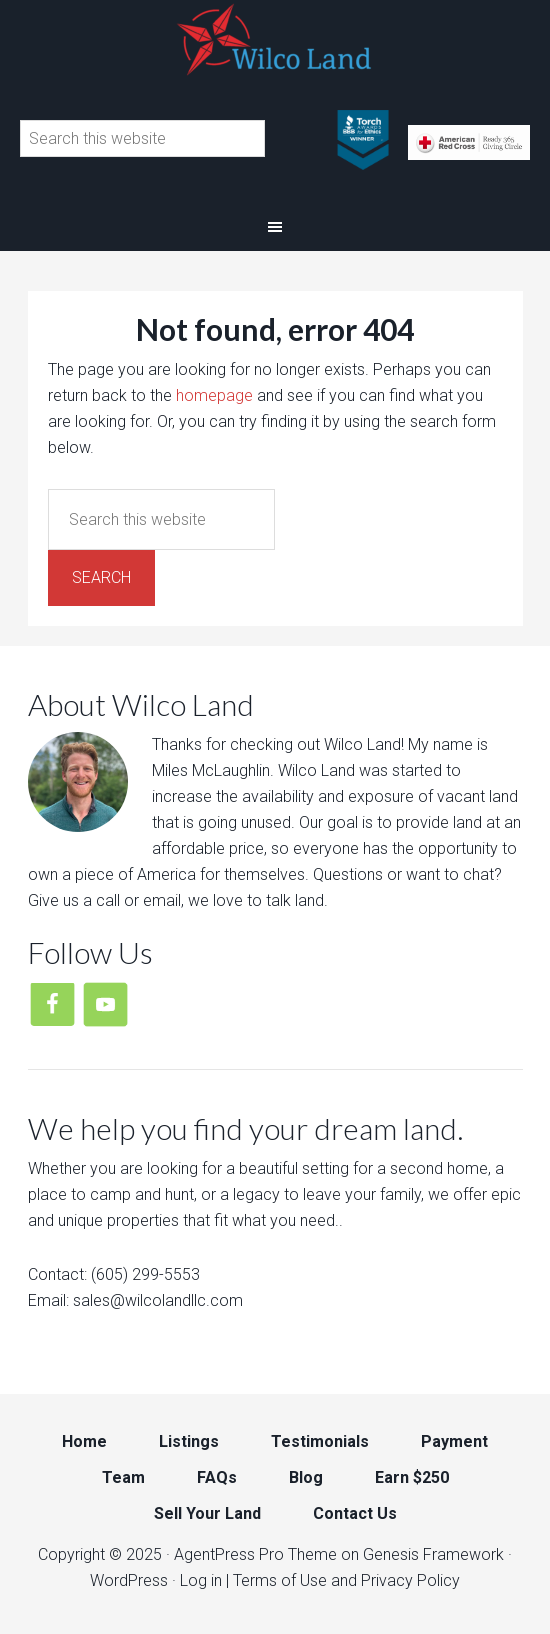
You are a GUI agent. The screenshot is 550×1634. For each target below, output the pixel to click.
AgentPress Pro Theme (255, 1554)
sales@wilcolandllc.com (158, 1300)
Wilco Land (275, 40)
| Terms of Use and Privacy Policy (343, 1580)
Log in (201, 1580)
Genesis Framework (433, 1554)
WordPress (129, 1580)
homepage (214, 395)
